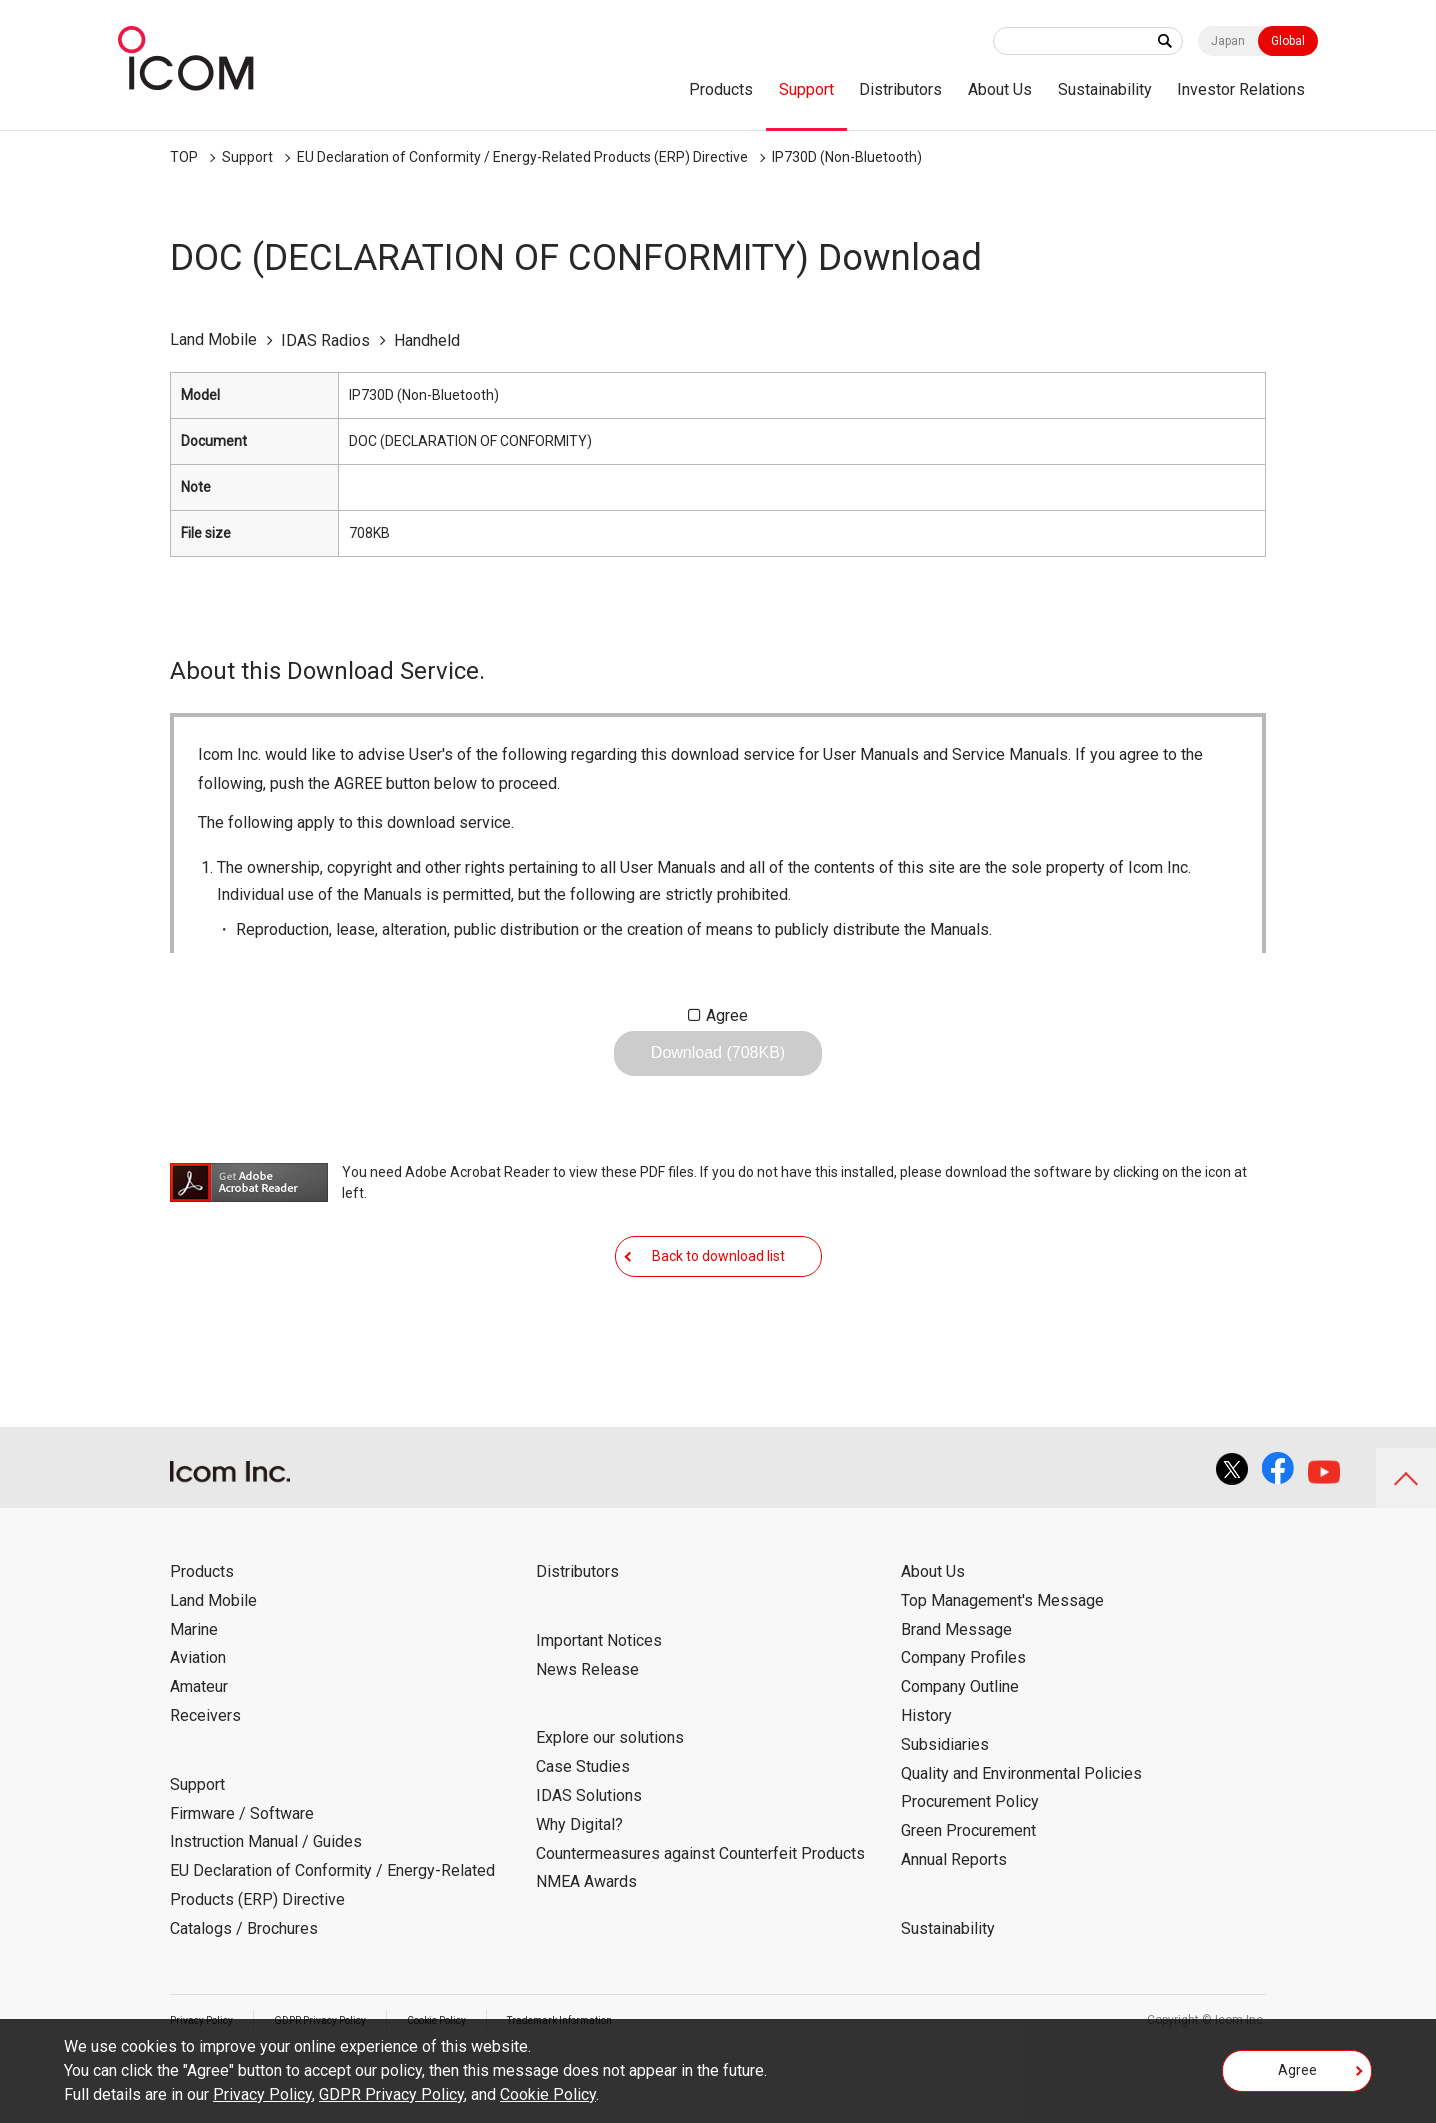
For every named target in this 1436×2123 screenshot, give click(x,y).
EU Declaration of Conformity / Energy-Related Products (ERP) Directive (522, 157)
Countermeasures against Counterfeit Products (700, 1915)
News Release (587, 1731)
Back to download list (718, 1302)
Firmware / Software (242, 1875)
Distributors (900, 89)
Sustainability (1105, 89)
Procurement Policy (970, 1863)
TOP (184, 157)
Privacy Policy (262, 2094)
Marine (194, 1691)
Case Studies (583, 1828)
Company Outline (960, 1748)
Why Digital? (579, 1886)
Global (1288, 41)
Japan (1228, 41)
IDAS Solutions (589, 1857)
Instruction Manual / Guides (266, 1903)
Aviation (198, 1719)
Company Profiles (963, 1719)
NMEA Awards (586, 1943)
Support (806, 89)
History (926, 1777)
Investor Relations (1241, 89)
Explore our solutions (610, 1799)
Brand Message (956, 1691)
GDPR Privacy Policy (391, 2094)
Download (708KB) (718, 1068)
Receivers (205, 1777)
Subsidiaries (945, 1806)
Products (721, 89)
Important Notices (599, 1702)
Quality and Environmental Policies (1021, 1835)
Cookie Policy (548, 2094)
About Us (1000, 89)
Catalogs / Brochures (244, 1990)
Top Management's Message (1002, 1662)
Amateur (199, 1748)
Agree (727, 1015)
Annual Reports (954, 1921)
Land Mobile (213, 1662)
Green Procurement (968, 1892)
